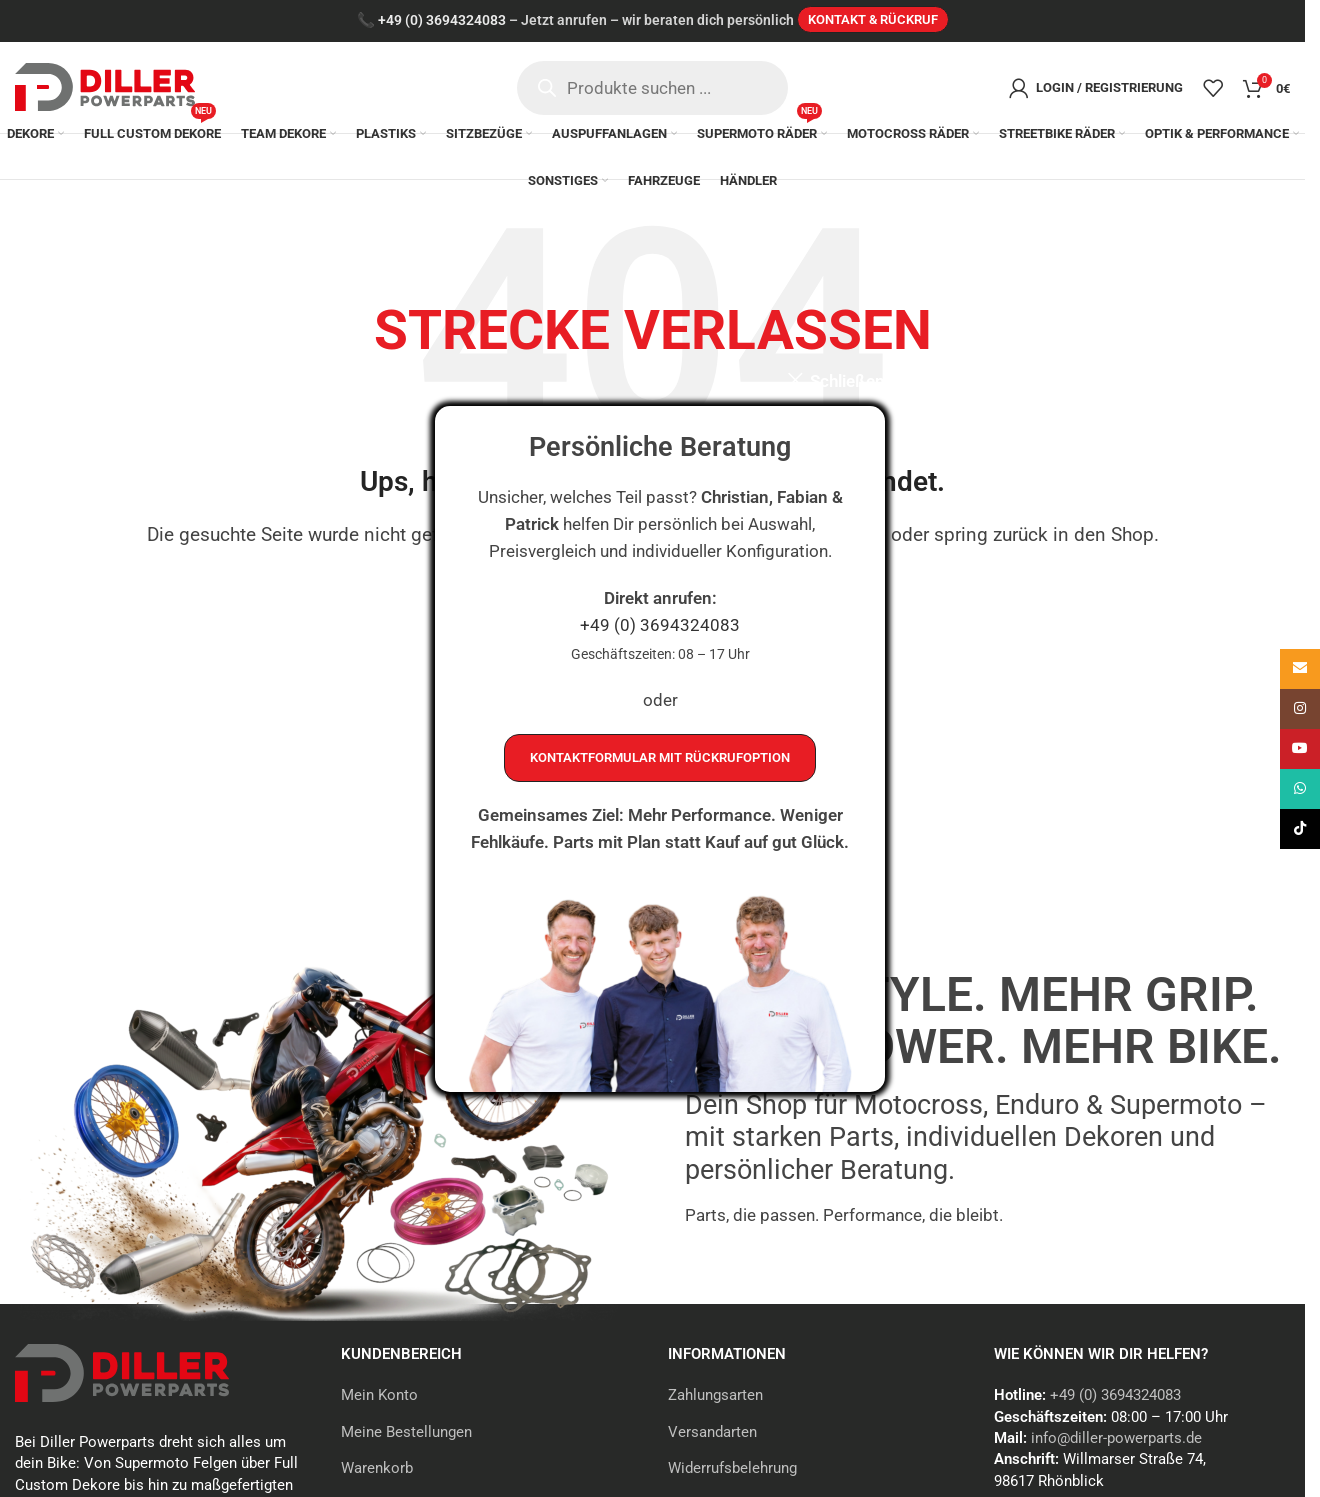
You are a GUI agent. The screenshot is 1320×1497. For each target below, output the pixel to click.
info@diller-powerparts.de (1116, 1441)
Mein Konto (379, 1398)
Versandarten (712, 1434)
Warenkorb (377, 1471)
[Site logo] (105, 87)
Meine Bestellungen (406, 1434)
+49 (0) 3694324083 (659, 628)
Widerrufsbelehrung (732, 1471)
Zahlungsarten (715, 1398)
